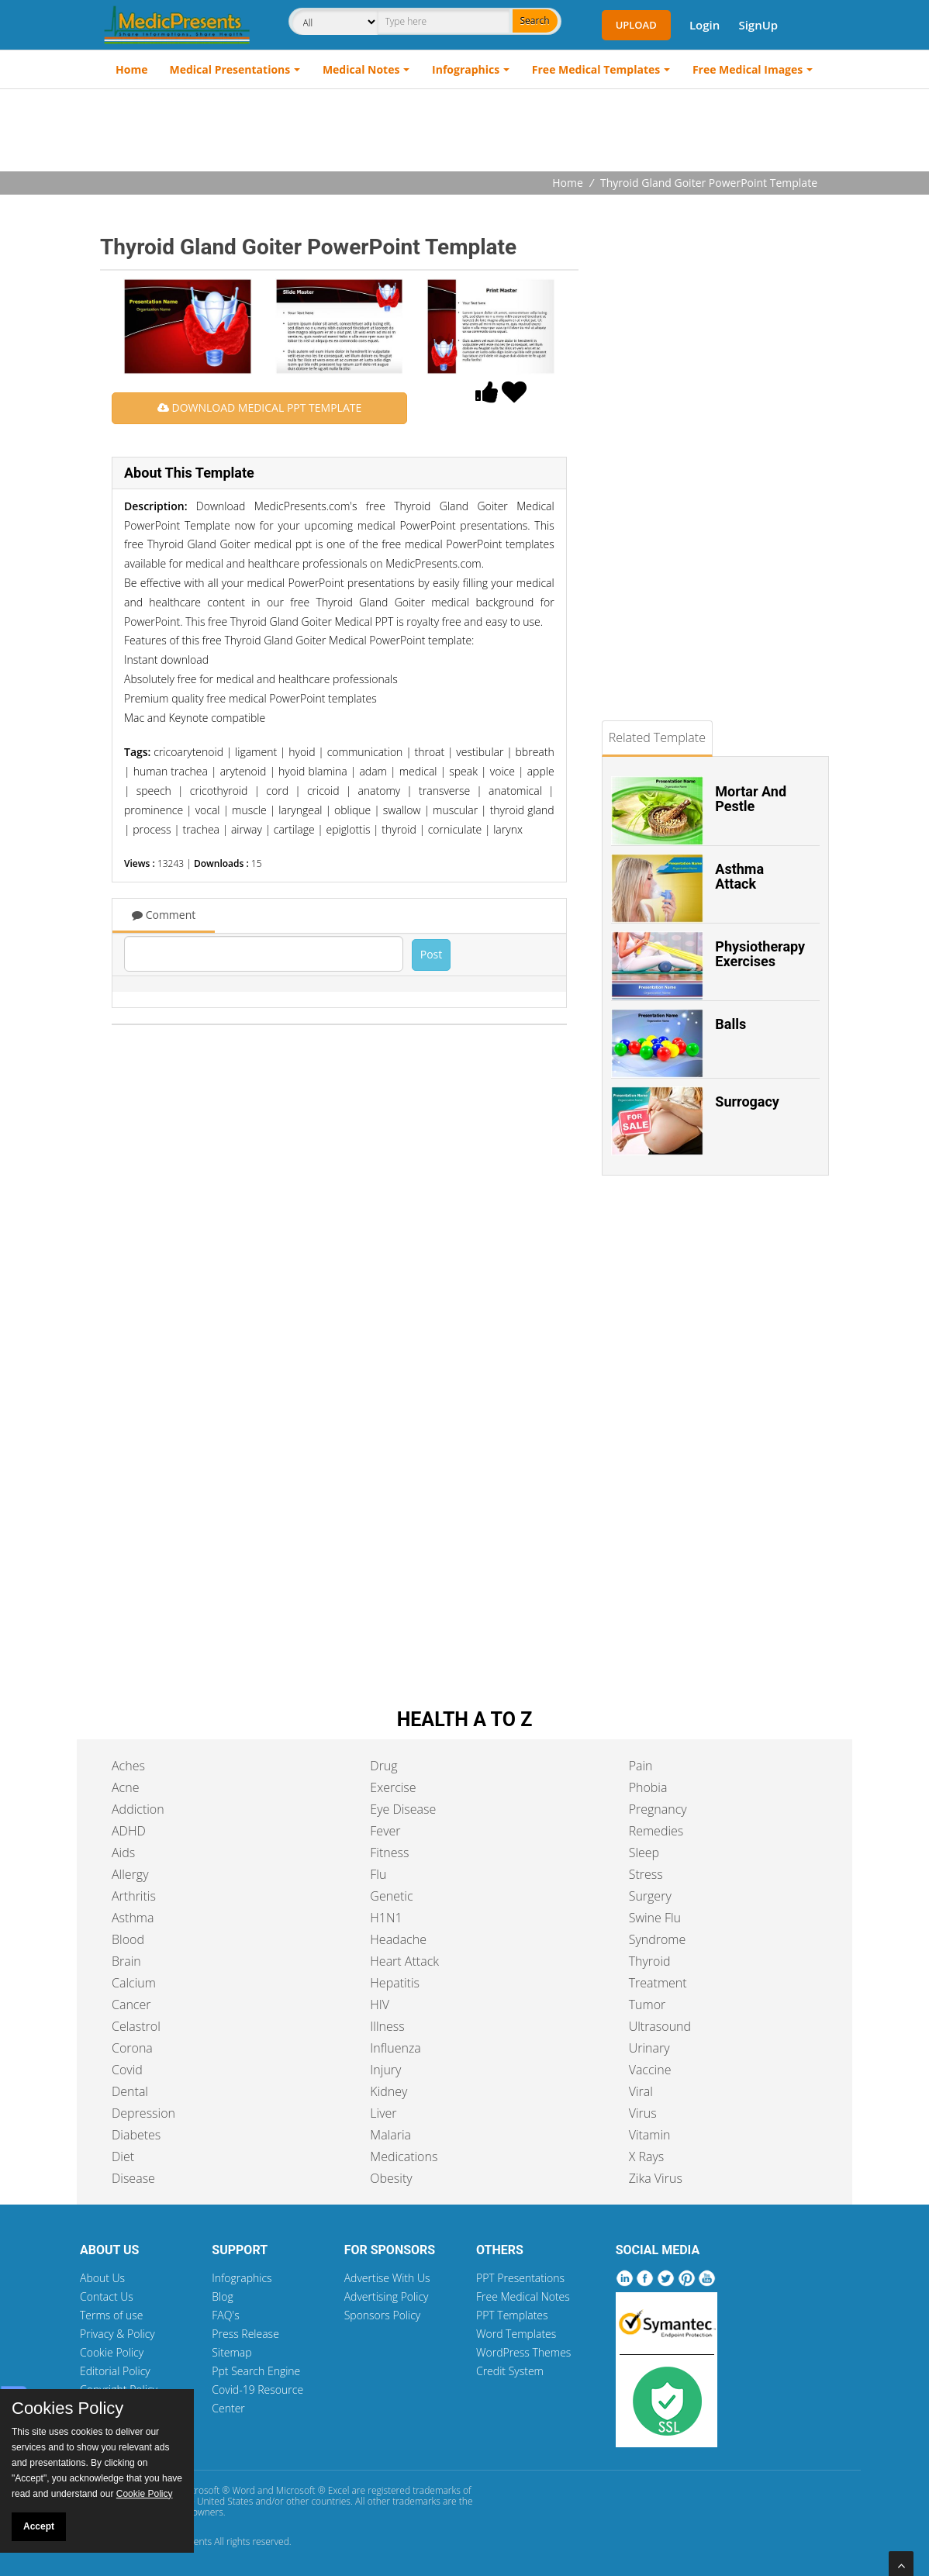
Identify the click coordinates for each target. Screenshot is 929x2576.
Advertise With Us (387, 2277)
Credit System (510, 2371)
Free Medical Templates (596, 69)
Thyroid (650, 1961)
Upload (636, 25)
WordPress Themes (523, 2352)
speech (153, 790)
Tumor (647, 2004)
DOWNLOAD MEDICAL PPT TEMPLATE (259, 407)
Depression (143, 2113)
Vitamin (650, 2134)
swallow (402, 810)
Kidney (388, 2091)
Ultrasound (660, 2026)
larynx (508, 829)
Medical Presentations (230, 69)
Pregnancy (658, 1809)
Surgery (650, 1895)
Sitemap (231, 2352)
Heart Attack (404, 1961)
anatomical (515, 790)
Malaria (390, 2134)
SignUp (758, 25)
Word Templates (516, 2333)
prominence (153, 810)
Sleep (644, 1852)
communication (365, 751)
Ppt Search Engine (256, 2371)
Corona (132, 2047)
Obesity (391, 2178)
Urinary (649, 2047)
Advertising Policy (386, 2296)
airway (246, 829)
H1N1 (386, 1917)
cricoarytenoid (188, 751)
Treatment (658, 1982)
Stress (646, 1874)
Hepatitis (395, 1982)
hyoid (301, 751)
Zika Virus (655, 2178)
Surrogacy (747, 1101)
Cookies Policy (67, 2408)
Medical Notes (361, 69)
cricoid (323, 790)
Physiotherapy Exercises (760, 954)
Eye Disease (403, 1809)
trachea (200, 829)
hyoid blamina (312, 771)
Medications (403, 2156)
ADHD (129, 1830)
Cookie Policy (111, 2352)
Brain (126, 1961)
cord (277, 790)
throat (429, 751)
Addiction (138, 1809)
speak (463, 771)
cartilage (294, 829)
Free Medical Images (747, 69)
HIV (379, 2004)
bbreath (535, 751)
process (152, 829)
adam (373, 771)
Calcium (134, 1982)
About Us (102, 2277)
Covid (127, 2069)
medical (418, 771)
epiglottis (348, 829)
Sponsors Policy (382, 2315)
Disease (133, 2178)
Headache (398, 1939)
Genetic (391, 1895)
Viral (641, 2091)
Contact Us (106, 2296)
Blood (128, 1939)
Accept (38, 2526)
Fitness (389, 1852)
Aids (123, 1852)
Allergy (130, 1874)
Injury (385, 2069)
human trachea (170, 771)
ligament (256, 751)
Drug (383, 1765)
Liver (383, 2113)
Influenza (395, 2047)
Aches (128, 1765)
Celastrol (136, 2026)
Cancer (131, 2004)
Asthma (133, 1917)
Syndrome (657, 1939)
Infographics (465, 69)
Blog (222, 2296)
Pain (641, 1765)
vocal (207, 810)
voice (502, 771)
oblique (352, 810)
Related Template (657, 737)
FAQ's (225, 2315)
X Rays (647, 2156)
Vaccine (650, 2069)
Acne (125, 1787)
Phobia (648, 1787)
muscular (455, 810)
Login (704, 25)
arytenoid (243, 771)
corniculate (455, 829)
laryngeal (300, 810)
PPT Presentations (520, 2277)
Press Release (245, 2333)
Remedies (656, 1830)
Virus (643, 2113)
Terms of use (111, 2315)
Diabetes (136, 2134)
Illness (387, 2026)
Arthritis (134, 1895)
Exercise (393, 1787)
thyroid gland (522, 810)
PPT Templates (512, 2315)
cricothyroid (219, 790)
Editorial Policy (115, 2371)
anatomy (378, 790)
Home (131, 69)
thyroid (399, 829)
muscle (249, 810)
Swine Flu (655, 1917)
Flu (378, 1874)
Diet (123, 2156)
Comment (163, 914)
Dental (130, 2091)
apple (540, 771)
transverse (444, 790)
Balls (730, 1024)
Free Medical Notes (523, 2296)
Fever (385, 1830)
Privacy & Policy (117, 2333)
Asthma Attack (739, 877)
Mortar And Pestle (750, 799)
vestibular (479, 751)
